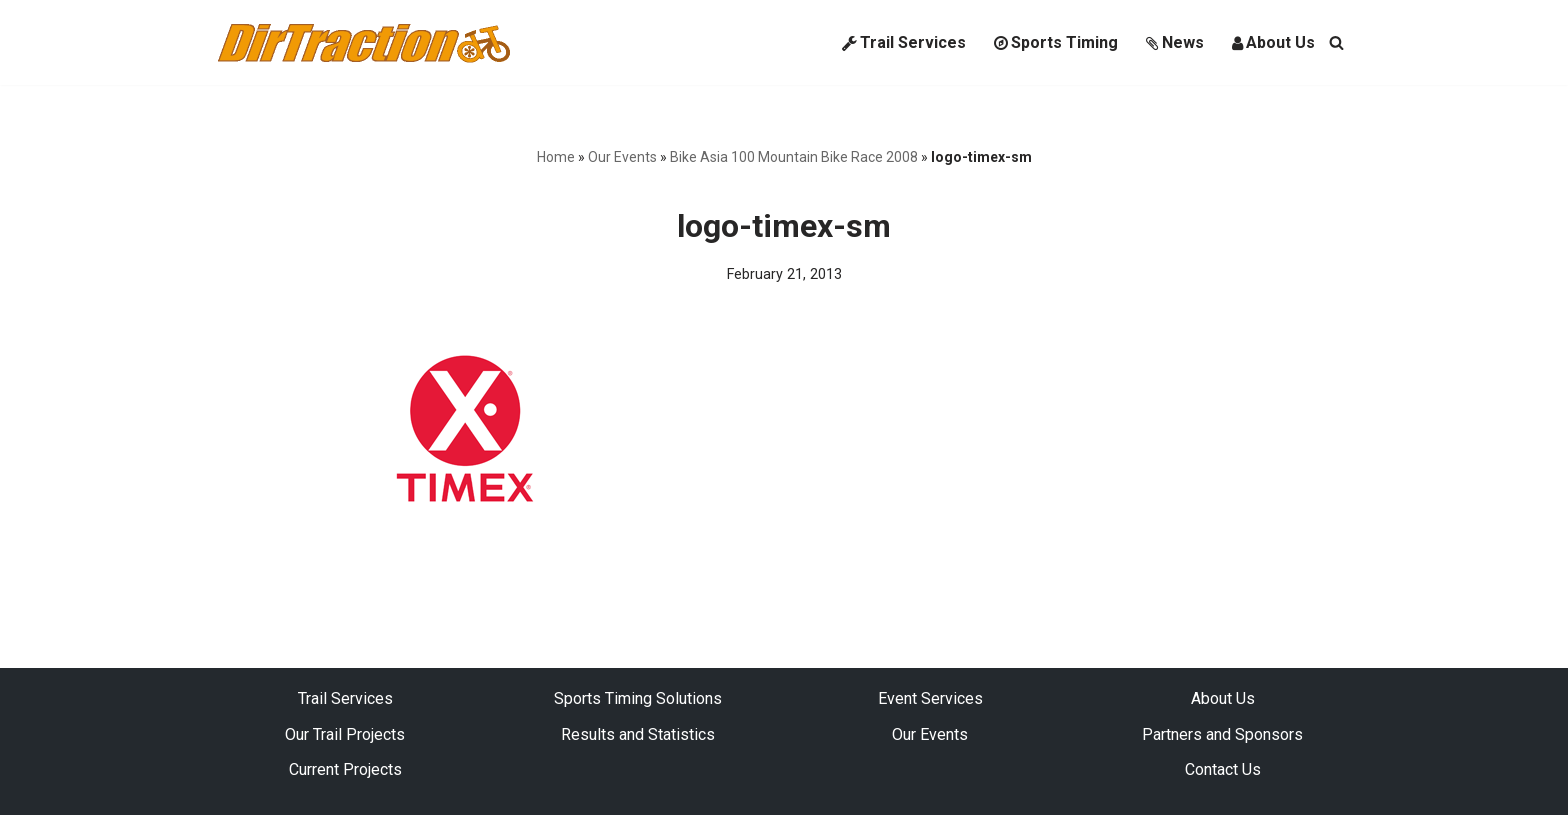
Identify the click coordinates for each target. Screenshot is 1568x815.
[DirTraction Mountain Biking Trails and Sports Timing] (364, 42)
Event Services (930, 698)
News (1175, 42)
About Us (1273, 42)
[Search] (1336, 42)
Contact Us (1223, 769)
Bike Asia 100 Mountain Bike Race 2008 (794, 157)
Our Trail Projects (345, 734)
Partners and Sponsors (1222, 734)
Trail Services (904, 42)
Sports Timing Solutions (638, 698)
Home (556, 157)
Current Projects (345, 769)
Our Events (622, 157)
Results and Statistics (638, 734)
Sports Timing (1056, 42)
